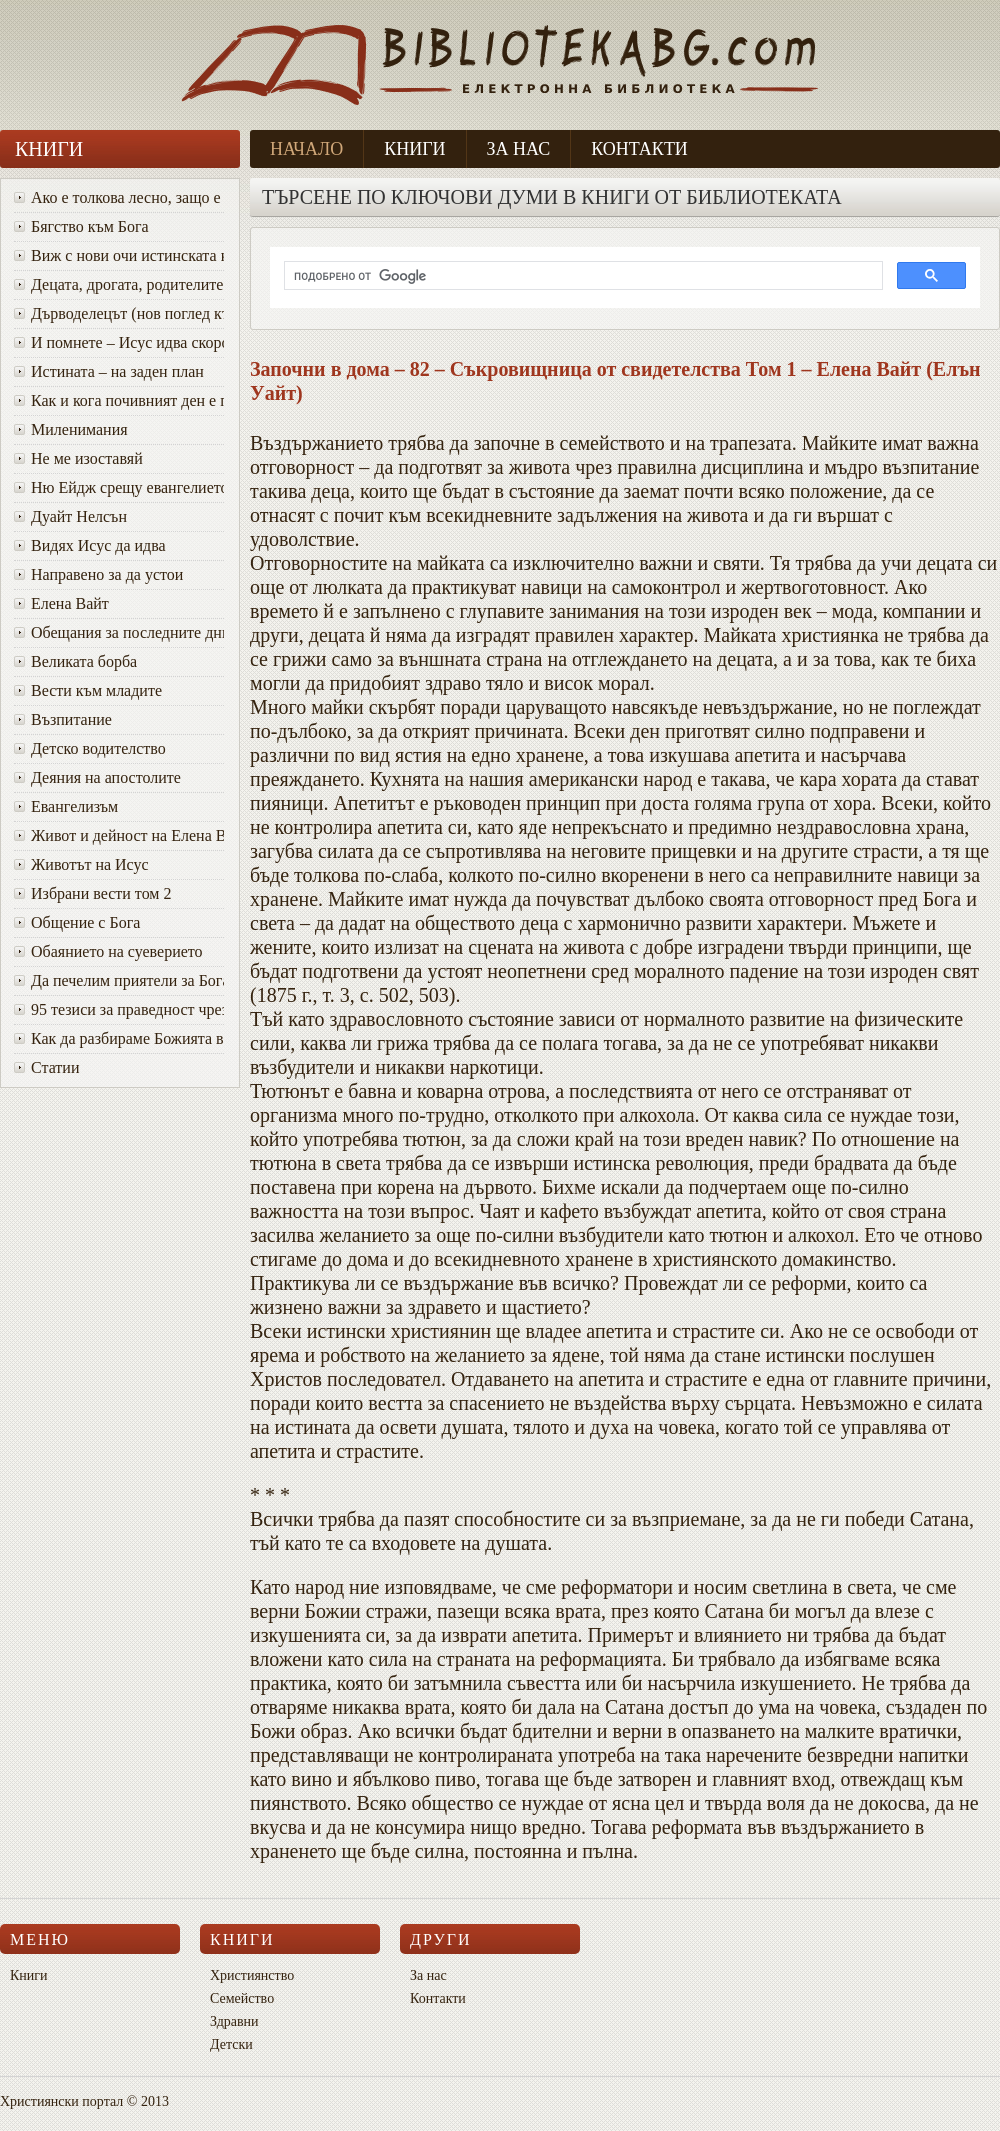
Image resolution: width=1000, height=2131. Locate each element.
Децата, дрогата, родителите (118, 284)
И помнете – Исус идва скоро (119, 342)
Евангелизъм (66, 806)
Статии (46, 1067)
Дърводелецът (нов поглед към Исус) (119, 313)
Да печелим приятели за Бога (119, 980)
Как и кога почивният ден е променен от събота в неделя (119, 400)
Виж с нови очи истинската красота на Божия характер (119, 255)
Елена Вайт (61, 603)
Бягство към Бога (81, 226)
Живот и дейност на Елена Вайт (119, 835)
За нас (519, 149)
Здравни (234, 2021)
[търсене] (581, 276)
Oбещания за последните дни (119, 632)
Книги (414, 149)
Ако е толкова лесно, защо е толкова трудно (119, 197)
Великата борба (75, 661)
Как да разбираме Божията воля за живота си (119, 1038)
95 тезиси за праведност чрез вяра (119, 1009)
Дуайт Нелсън (70, 516)
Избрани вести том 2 (92, 893)
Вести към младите (88, 690)
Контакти (639, 149)
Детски (231, 2044)
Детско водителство (90, 748)
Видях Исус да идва (90, 545)
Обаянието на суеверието (108, 951)
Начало (306, 149)
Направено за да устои (98, 574)
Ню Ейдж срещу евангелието (119, 487)
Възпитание (63, 719)
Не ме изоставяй (78, 458)
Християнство (252, 1975)
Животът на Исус (81, 864)
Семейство (242, 1998)
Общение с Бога (77, 922)
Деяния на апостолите (97, 777)
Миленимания (71, 429)
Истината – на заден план (109, 371)
